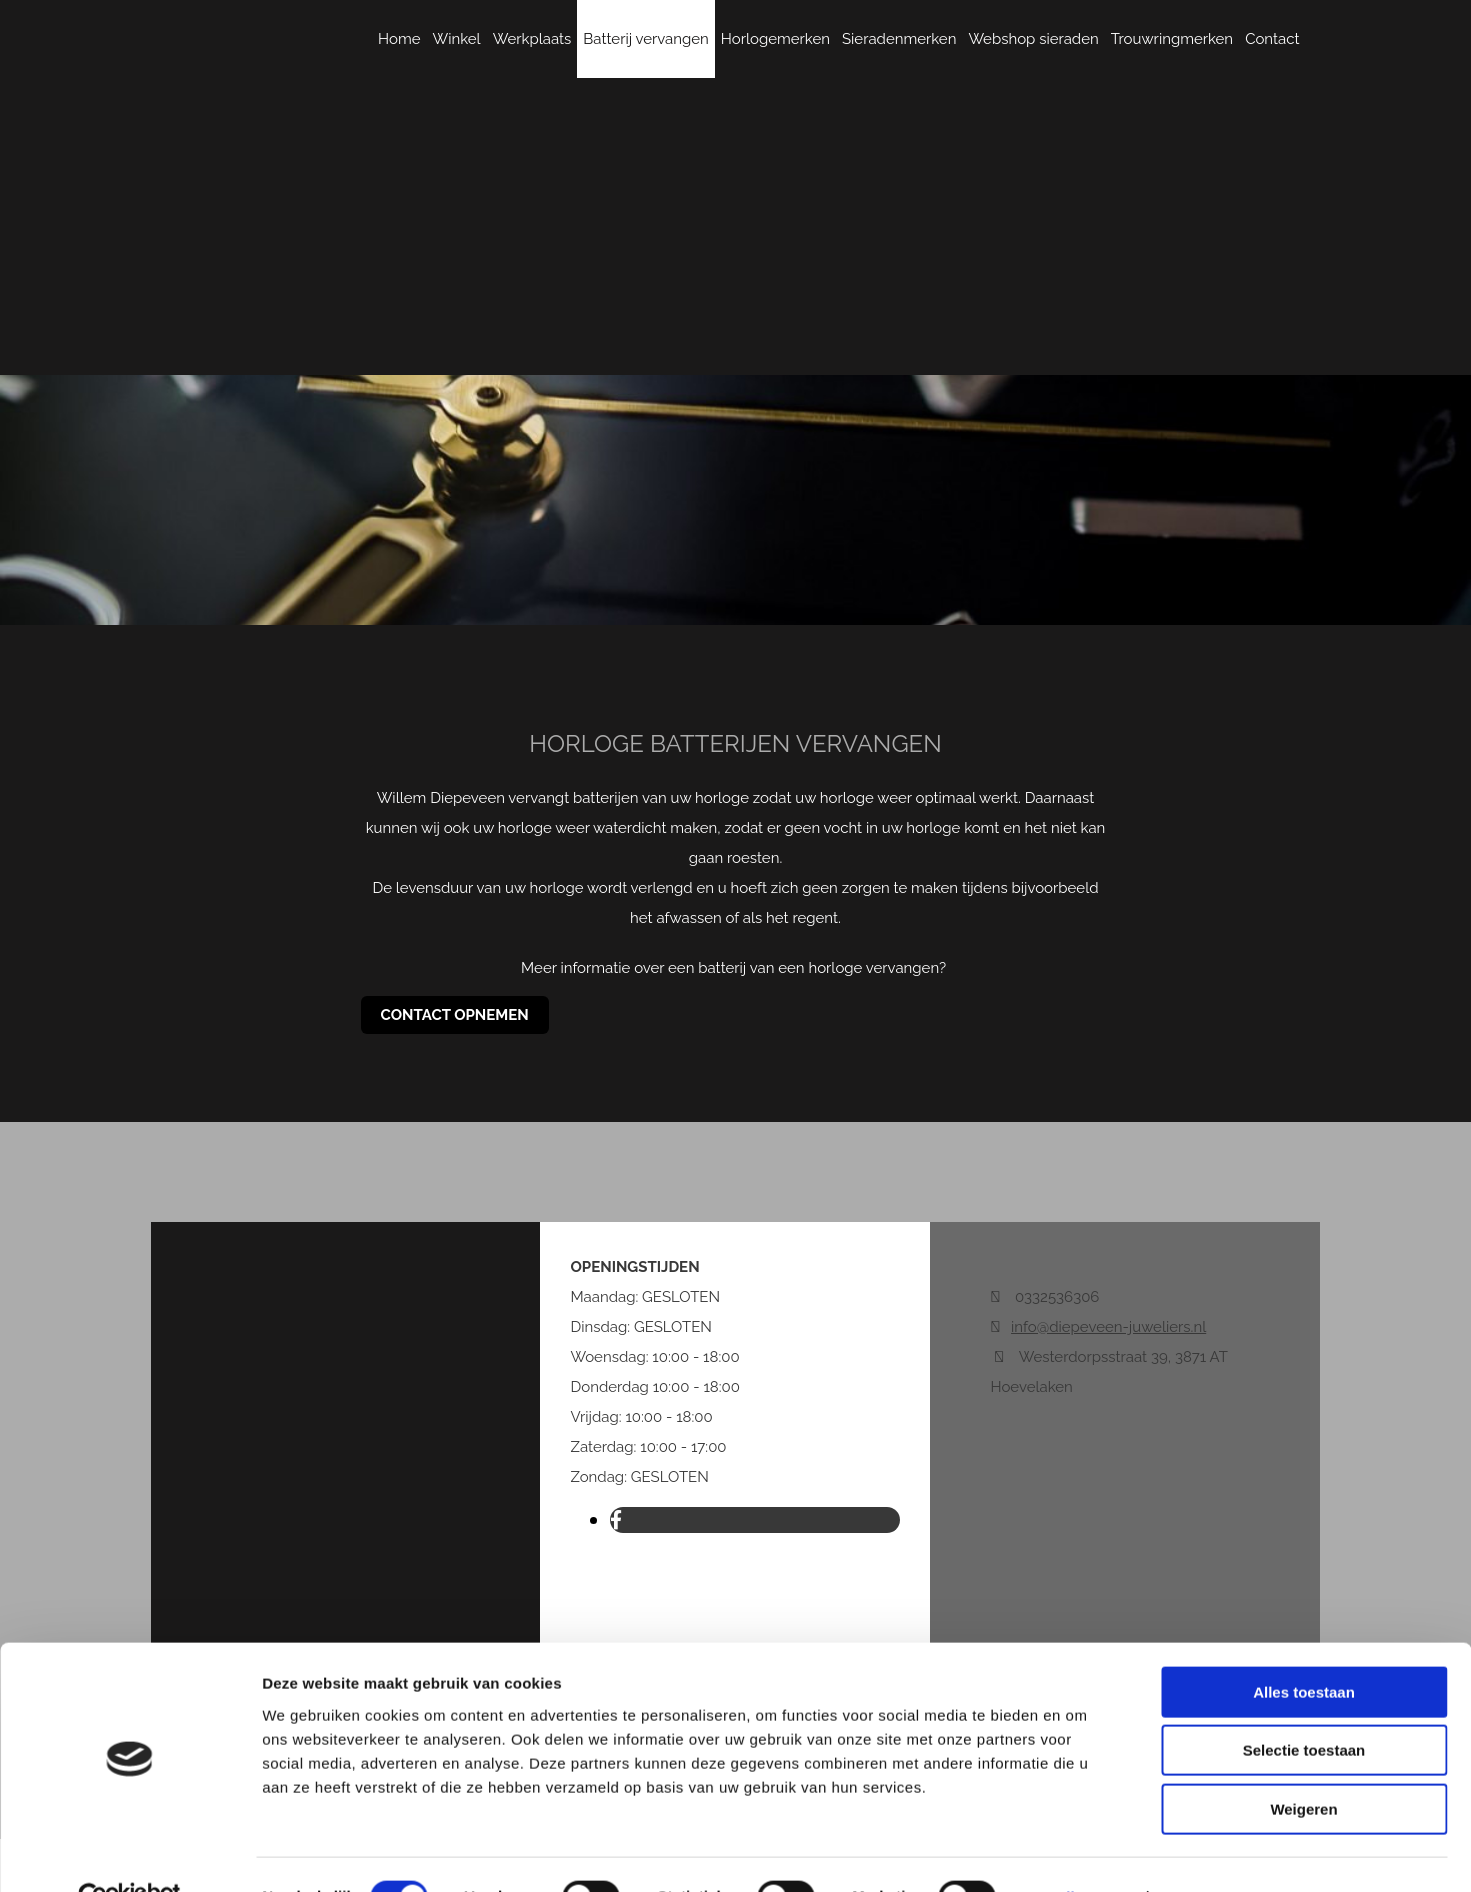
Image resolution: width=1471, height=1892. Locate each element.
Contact (1272, 39)
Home (399, 39)
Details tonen (1080, 1852)
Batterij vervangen (646, 39)
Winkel (457, 39)
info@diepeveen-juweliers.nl (1108, 1327)
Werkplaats (532, 39)
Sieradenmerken (899, 39)
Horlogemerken (775, 39)
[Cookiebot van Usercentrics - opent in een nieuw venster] (129, 1853)
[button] (455, 1015)
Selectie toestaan (1304, 1706)
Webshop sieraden (1033, 39)
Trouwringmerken (1172, 39)
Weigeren (1303, 1764)
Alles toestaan (1304, 1647)
